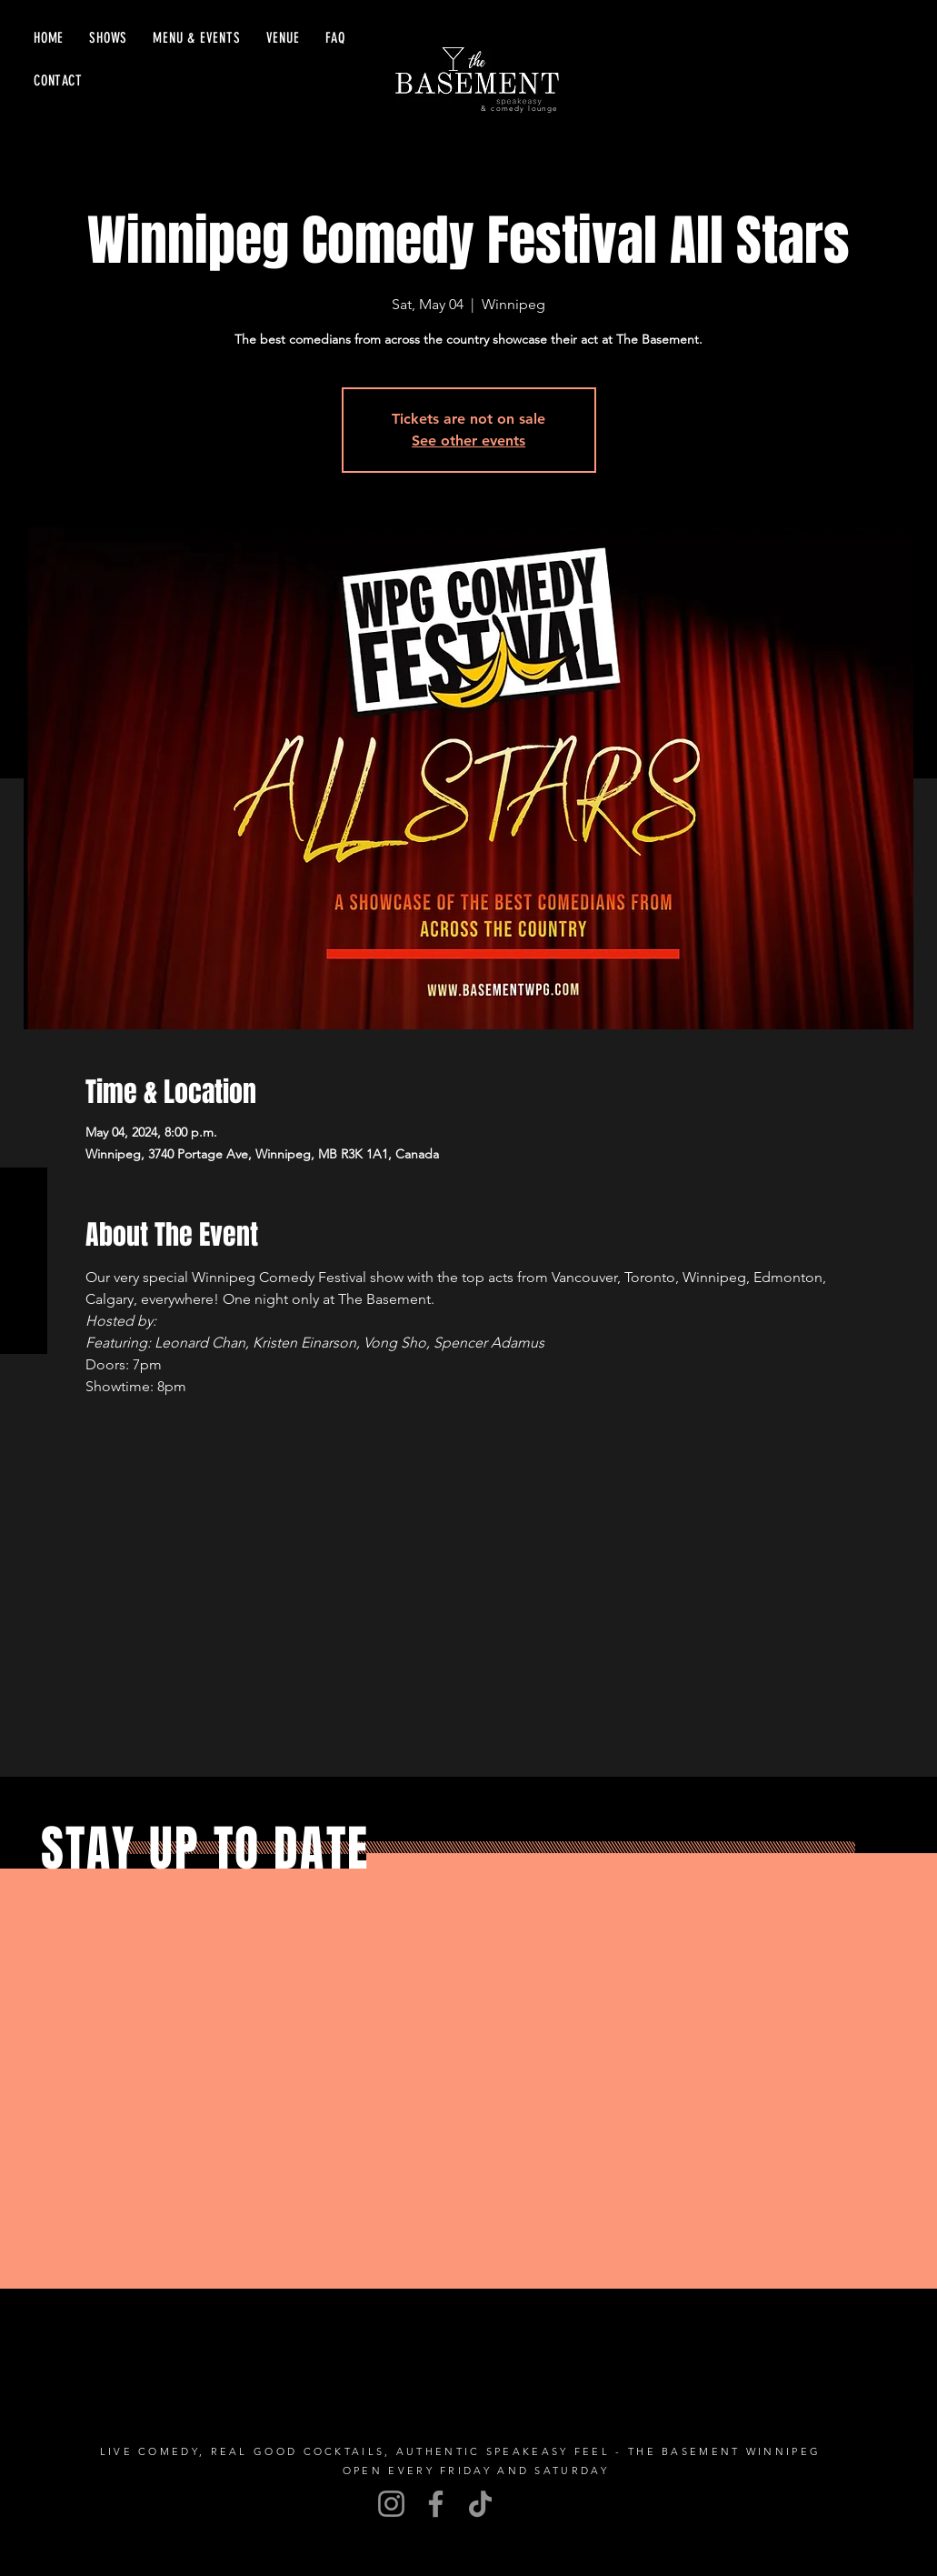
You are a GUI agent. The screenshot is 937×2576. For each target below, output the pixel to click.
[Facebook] (436, 2503)
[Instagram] (391, 2503)
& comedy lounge (519, 109)
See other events (468, 440)
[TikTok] (480, 2503)
